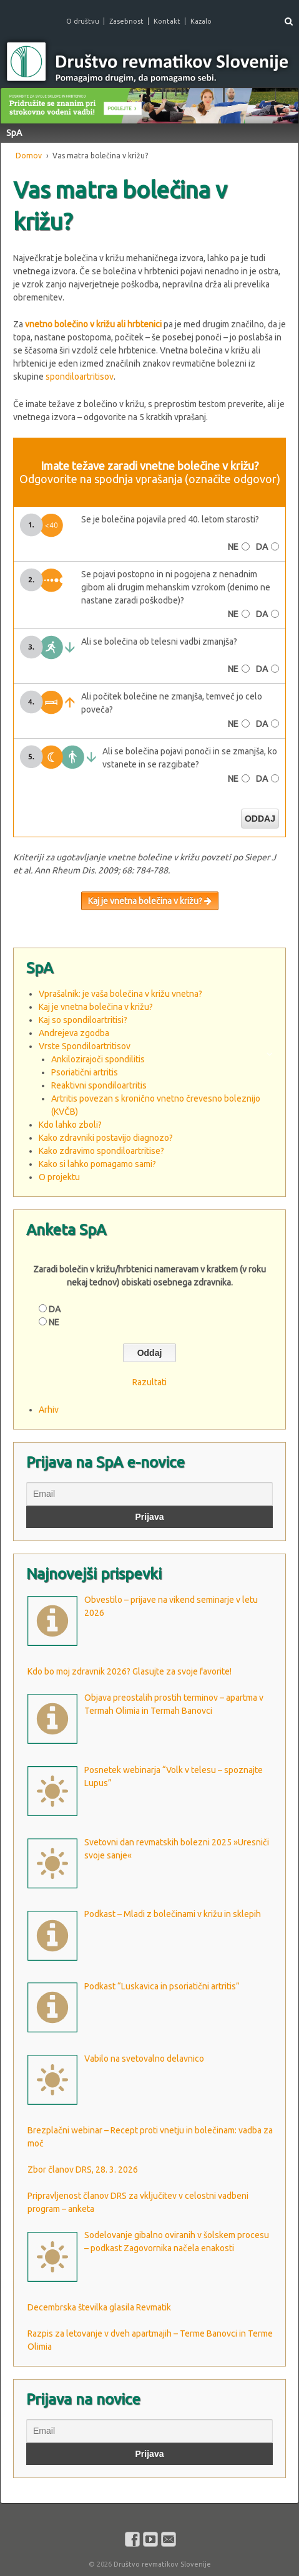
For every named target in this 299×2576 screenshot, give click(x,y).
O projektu (59, 1177)
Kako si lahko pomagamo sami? (97, 1164)
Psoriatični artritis (84, 1072)
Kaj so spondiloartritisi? (83, 1020)
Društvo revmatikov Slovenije (161, 2564)
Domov (29, 155)
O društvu (82, 21)
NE (233, 546)
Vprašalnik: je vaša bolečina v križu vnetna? (120, 994)
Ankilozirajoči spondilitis (98, 1059)
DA (262, 546)
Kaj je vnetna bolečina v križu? (150, 901)
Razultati (149, 1382)
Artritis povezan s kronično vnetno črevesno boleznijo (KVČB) (155, 1105)
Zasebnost (126, 21)
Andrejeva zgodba (74, 1033)
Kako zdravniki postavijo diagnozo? (106, 1138)
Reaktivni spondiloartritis (99, 1085)
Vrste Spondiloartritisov (84, 1046)
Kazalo (201, 21)
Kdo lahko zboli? (70, 1125)
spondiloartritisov (80, 377)
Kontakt (167, 21)
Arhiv (49, 1410)
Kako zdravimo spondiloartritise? (101, 1151)
